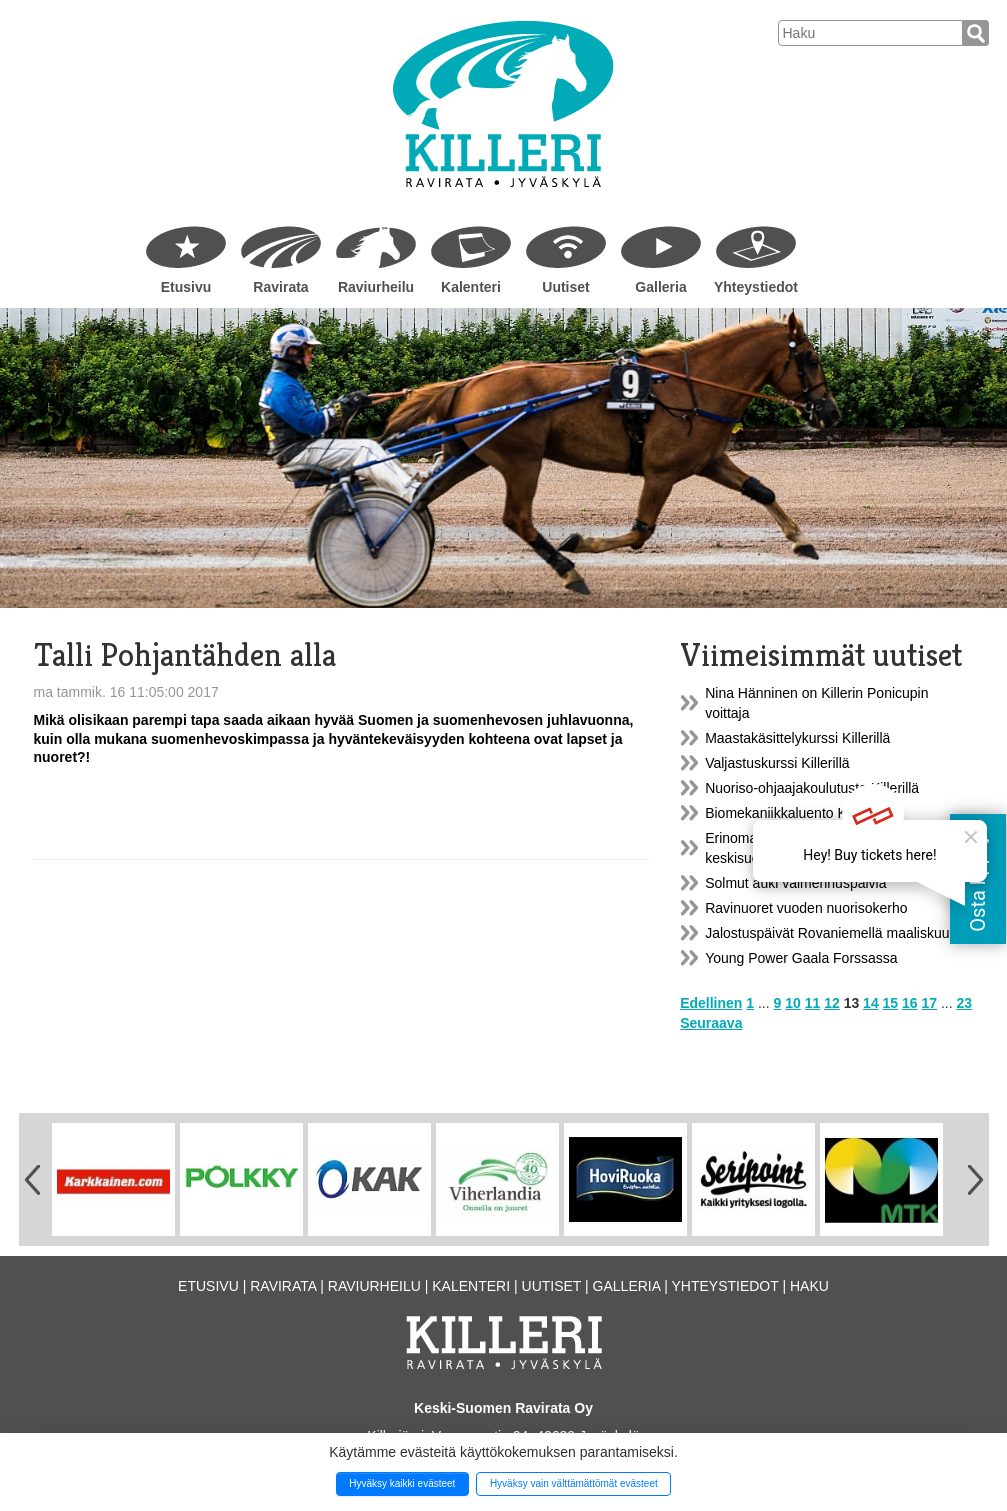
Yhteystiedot (756, 287)
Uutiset (565, 287)
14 (871, 1003)
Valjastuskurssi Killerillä (777, 763)
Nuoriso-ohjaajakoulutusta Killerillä (812, 788)
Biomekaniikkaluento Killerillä (795, 813)
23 (965, 1003)
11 (813, 1003)
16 (910, 1003)
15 (891, 1003)
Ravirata (280, 287)
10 (793, 1003)
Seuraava (711, 1023)
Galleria (660, 287)
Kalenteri (471, 287)
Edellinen (711, 1003)
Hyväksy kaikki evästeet (402, 1483)
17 (930, 1003)
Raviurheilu (376, 287)
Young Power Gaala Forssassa (801, 958)
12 (832, 1003)
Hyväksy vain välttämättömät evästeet (574, 1483)
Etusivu (186, 287)
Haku (809, 1286)
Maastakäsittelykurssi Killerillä (797, 738)
